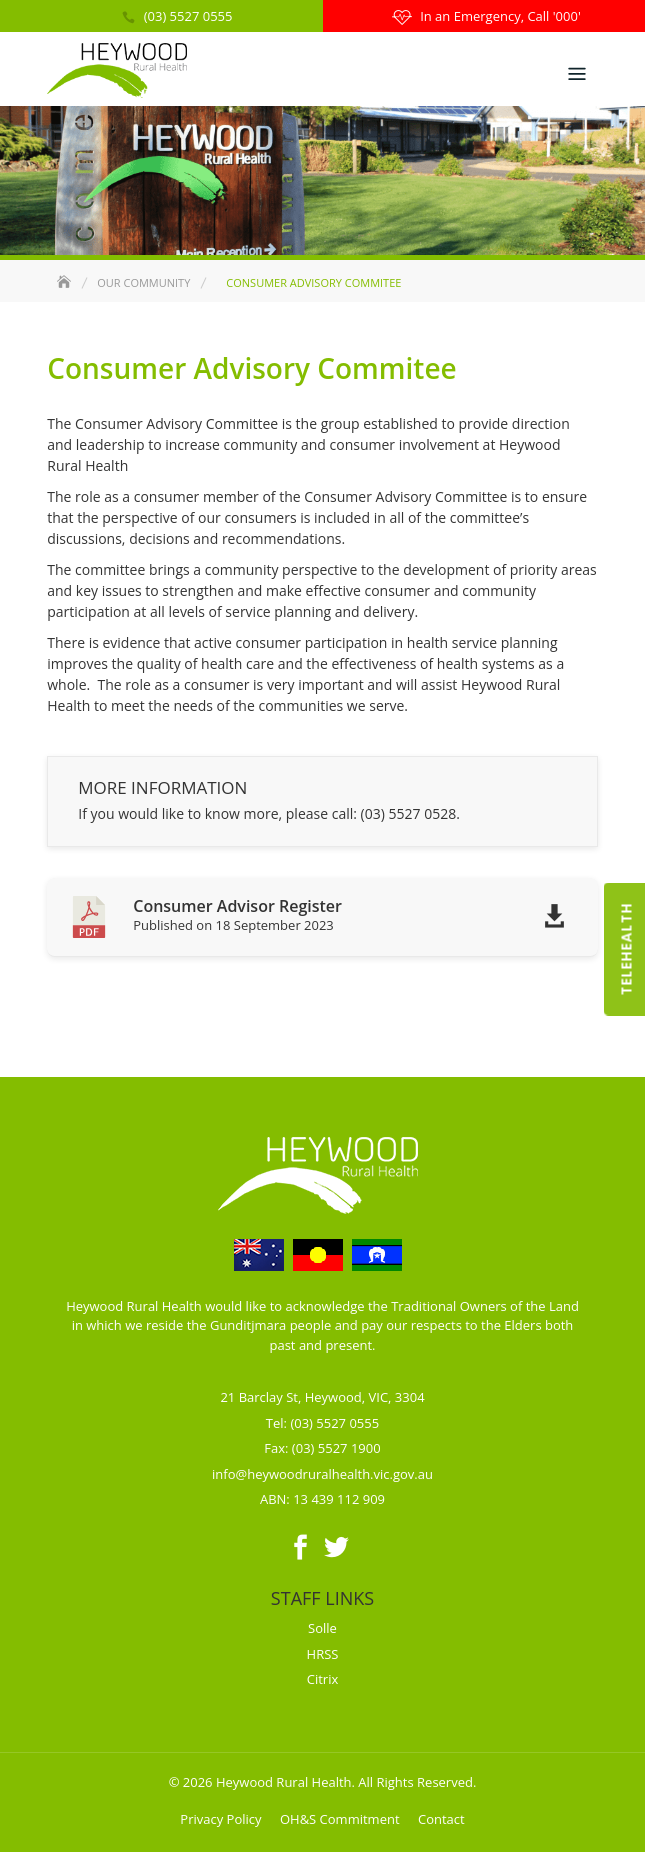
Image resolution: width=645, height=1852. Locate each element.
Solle (322, 1628)
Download (548, 927)
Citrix (323, 1679)
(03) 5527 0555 (188, 16)
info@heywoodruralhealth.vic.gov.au (322, 1474)
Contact (441, 1819)
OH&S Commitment (340, 1819)
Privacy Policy (220, 1819)
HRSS (323, 1654)
